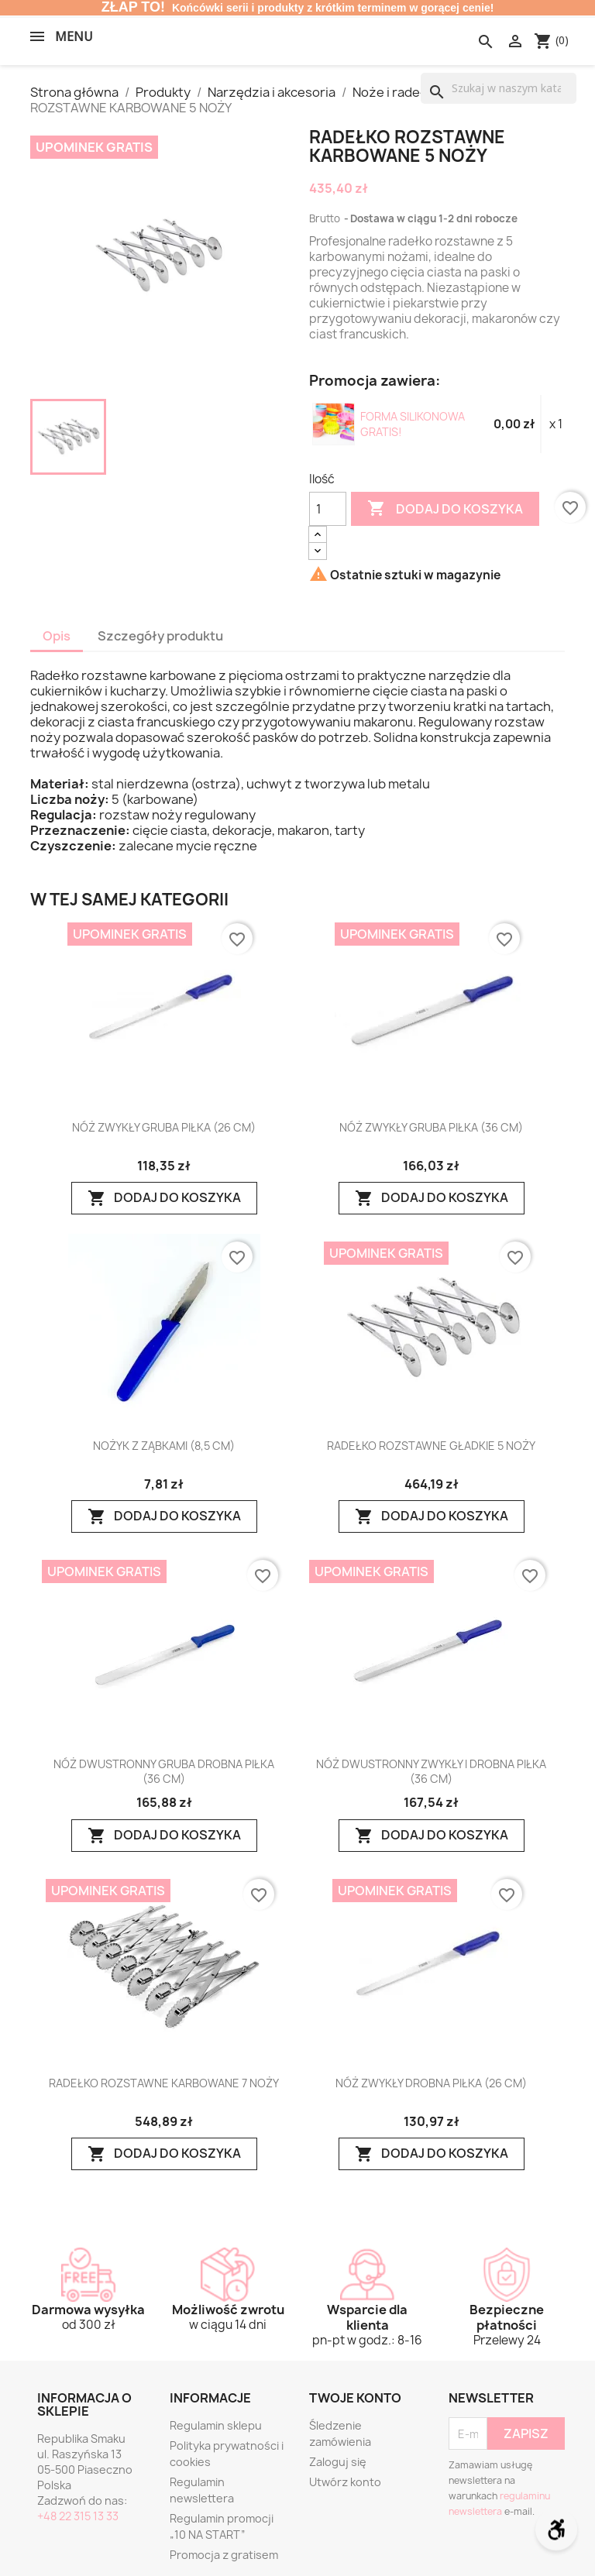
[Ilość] (327, 509)
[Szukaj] (499, 88)
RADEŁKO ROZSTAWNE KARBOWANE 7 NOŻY (164, 2083)
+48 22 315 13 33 (78, 2516)
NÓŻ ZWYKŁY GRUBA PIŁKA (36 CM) (431, 1128)
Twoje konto (355, 2397)
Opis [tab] (57, 635)
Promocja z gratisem (224, 2554)
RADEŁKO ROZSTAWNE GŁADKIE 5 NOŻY (431, 1446)
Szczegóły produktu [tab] (160, 635)
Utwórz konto (345, 2482)
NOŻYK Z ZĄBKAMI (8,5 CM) (164, 1446)
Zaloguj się (337, 2461)
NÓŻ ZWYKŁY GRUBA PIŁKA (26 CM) (164, 1128)
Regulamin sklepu (216, 2425)
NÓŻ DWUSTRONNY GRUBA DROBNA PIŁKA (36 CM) (163, 1771)
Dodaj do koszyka (445, 509)
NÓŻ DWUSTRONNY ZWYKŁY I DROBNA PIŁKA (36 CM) (431, 1771)
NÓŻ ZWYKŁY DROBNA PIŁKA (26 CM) (431, 2083)
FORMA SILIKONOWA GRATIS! (412, 424)
